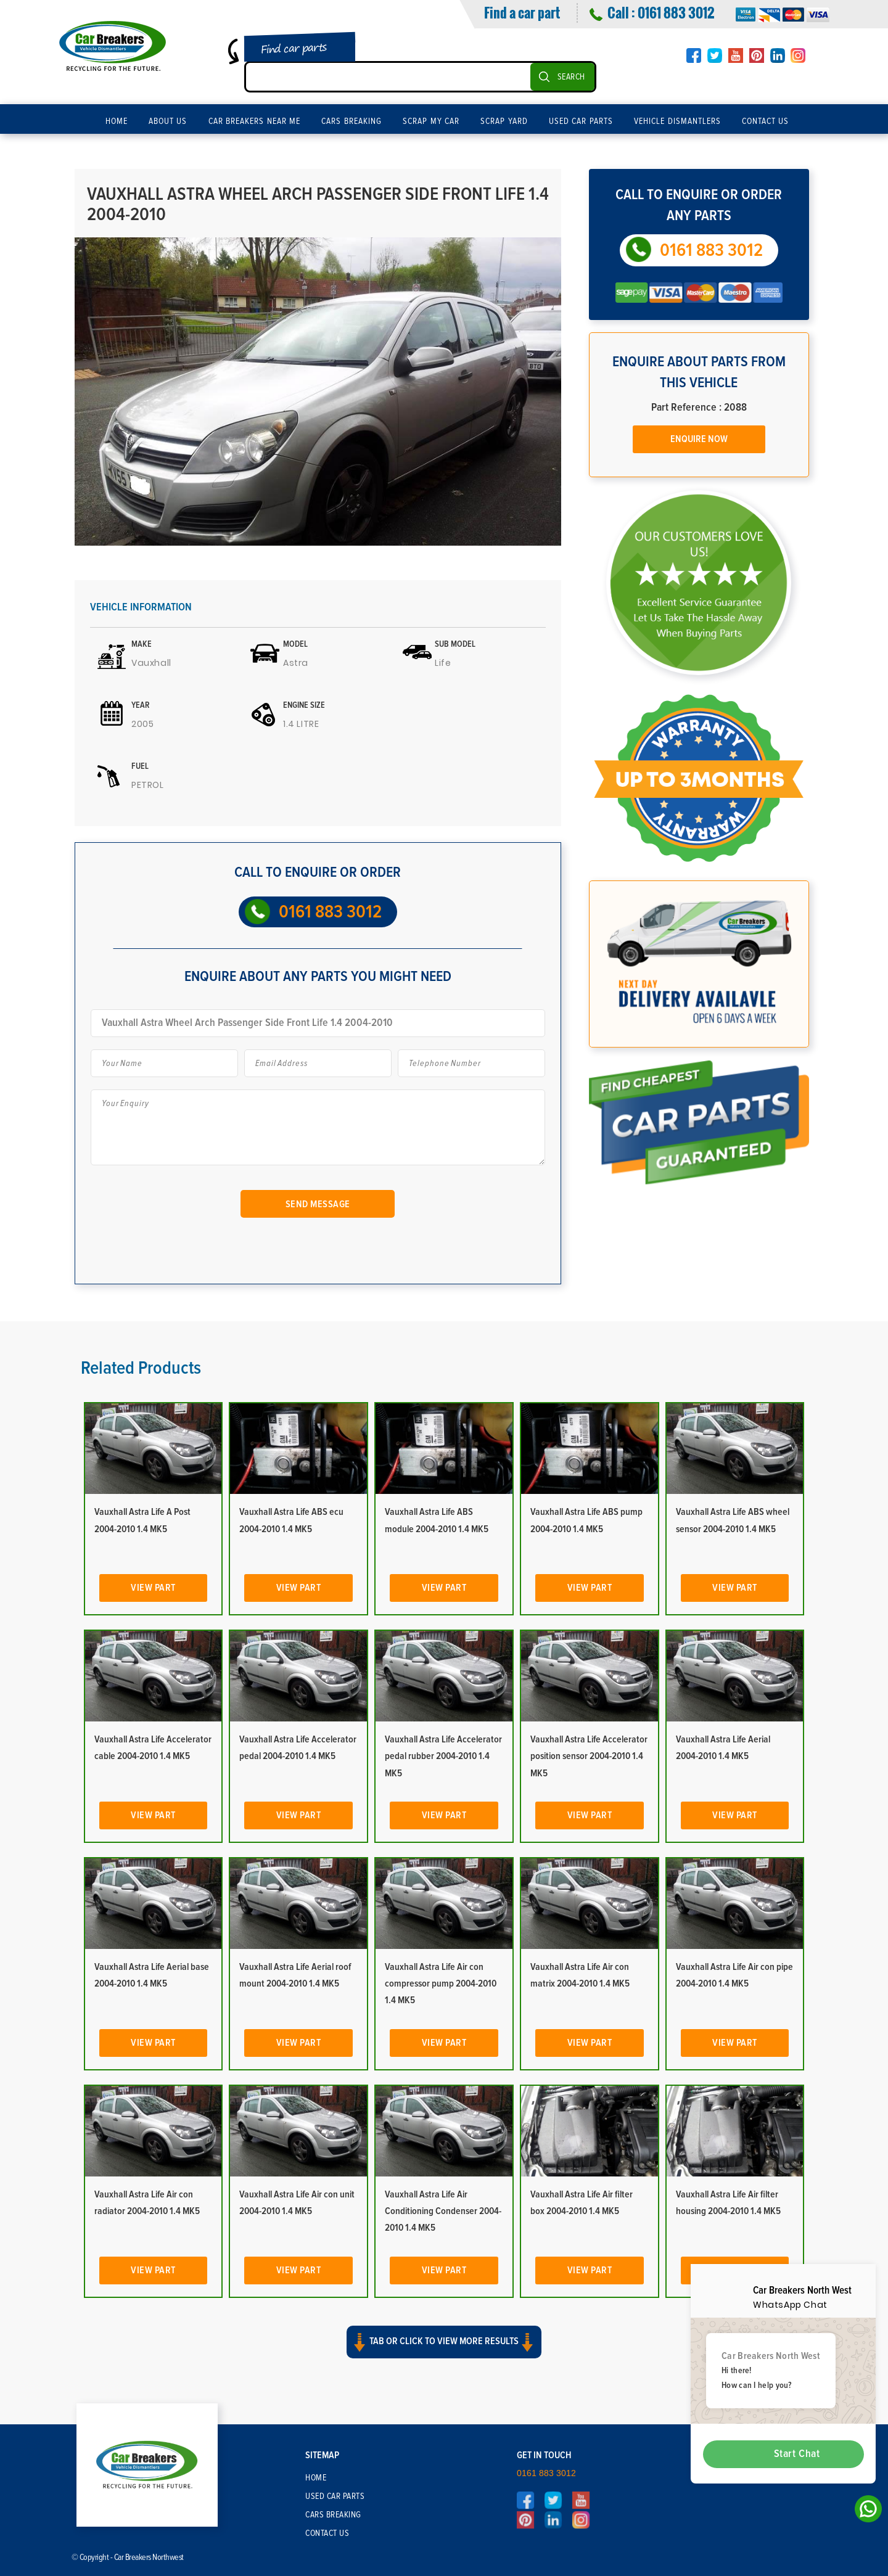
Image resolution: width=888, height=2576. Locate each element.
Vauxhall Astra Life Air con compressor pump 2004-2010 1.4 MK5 (440, 1983)
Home (116, 121)
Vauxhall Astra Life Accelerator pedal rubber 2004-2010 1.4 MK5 (443, 1756)
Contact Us (765, 121)
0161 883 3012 (676, 12)
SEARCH (571, 77)
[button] (444, 2349)
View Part (153, 1588)
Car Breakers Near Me (254, 121)
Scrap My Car (431, 121)
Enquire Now (699, 439)
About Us (168, 121)
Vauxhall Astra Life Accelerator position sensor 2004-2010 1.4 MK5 (589, 1756)
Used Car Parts (581, 121)
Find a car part (522, 12)
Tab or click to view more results (444, 2339)
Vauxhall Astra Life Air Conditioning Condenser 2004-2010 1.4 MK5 (443, 2211)
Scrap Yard (504, 121)
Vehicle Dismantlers (677, 121)
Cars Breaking (351, 121)
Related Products (141, 1368)
